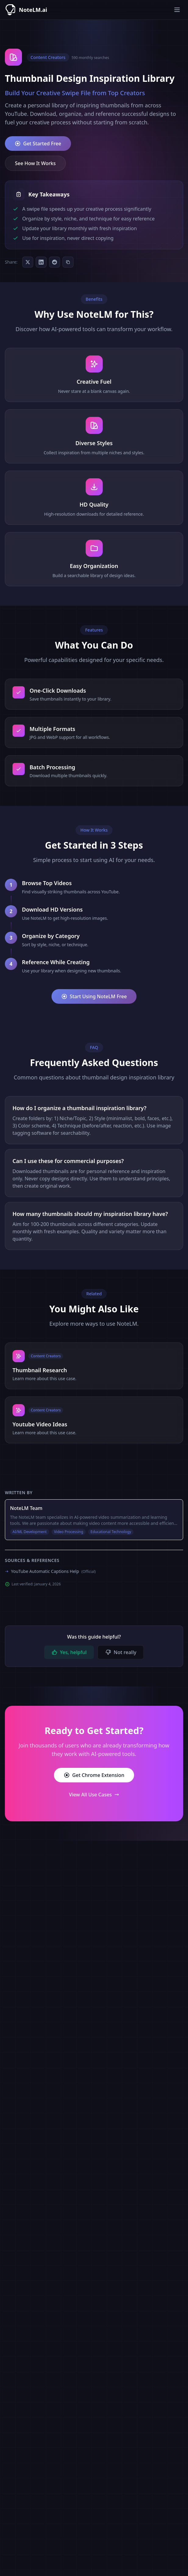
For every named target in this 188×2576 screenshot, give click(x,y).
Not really (120, 1652)
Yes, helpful (69, 1652)
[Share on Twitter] (27, 262)
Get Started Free (38, 143)
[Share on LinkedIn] (41, 262)
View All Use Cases (94, 1794)
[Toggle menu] (177, 10)
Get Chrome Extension (94, 1775)
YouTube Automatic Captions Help (53, 1571)
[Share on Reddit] (54, 262)
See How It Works (35, 163)
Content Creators (48, 57)
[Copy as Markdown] (67, 262)
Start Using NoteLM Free (94, 996)
